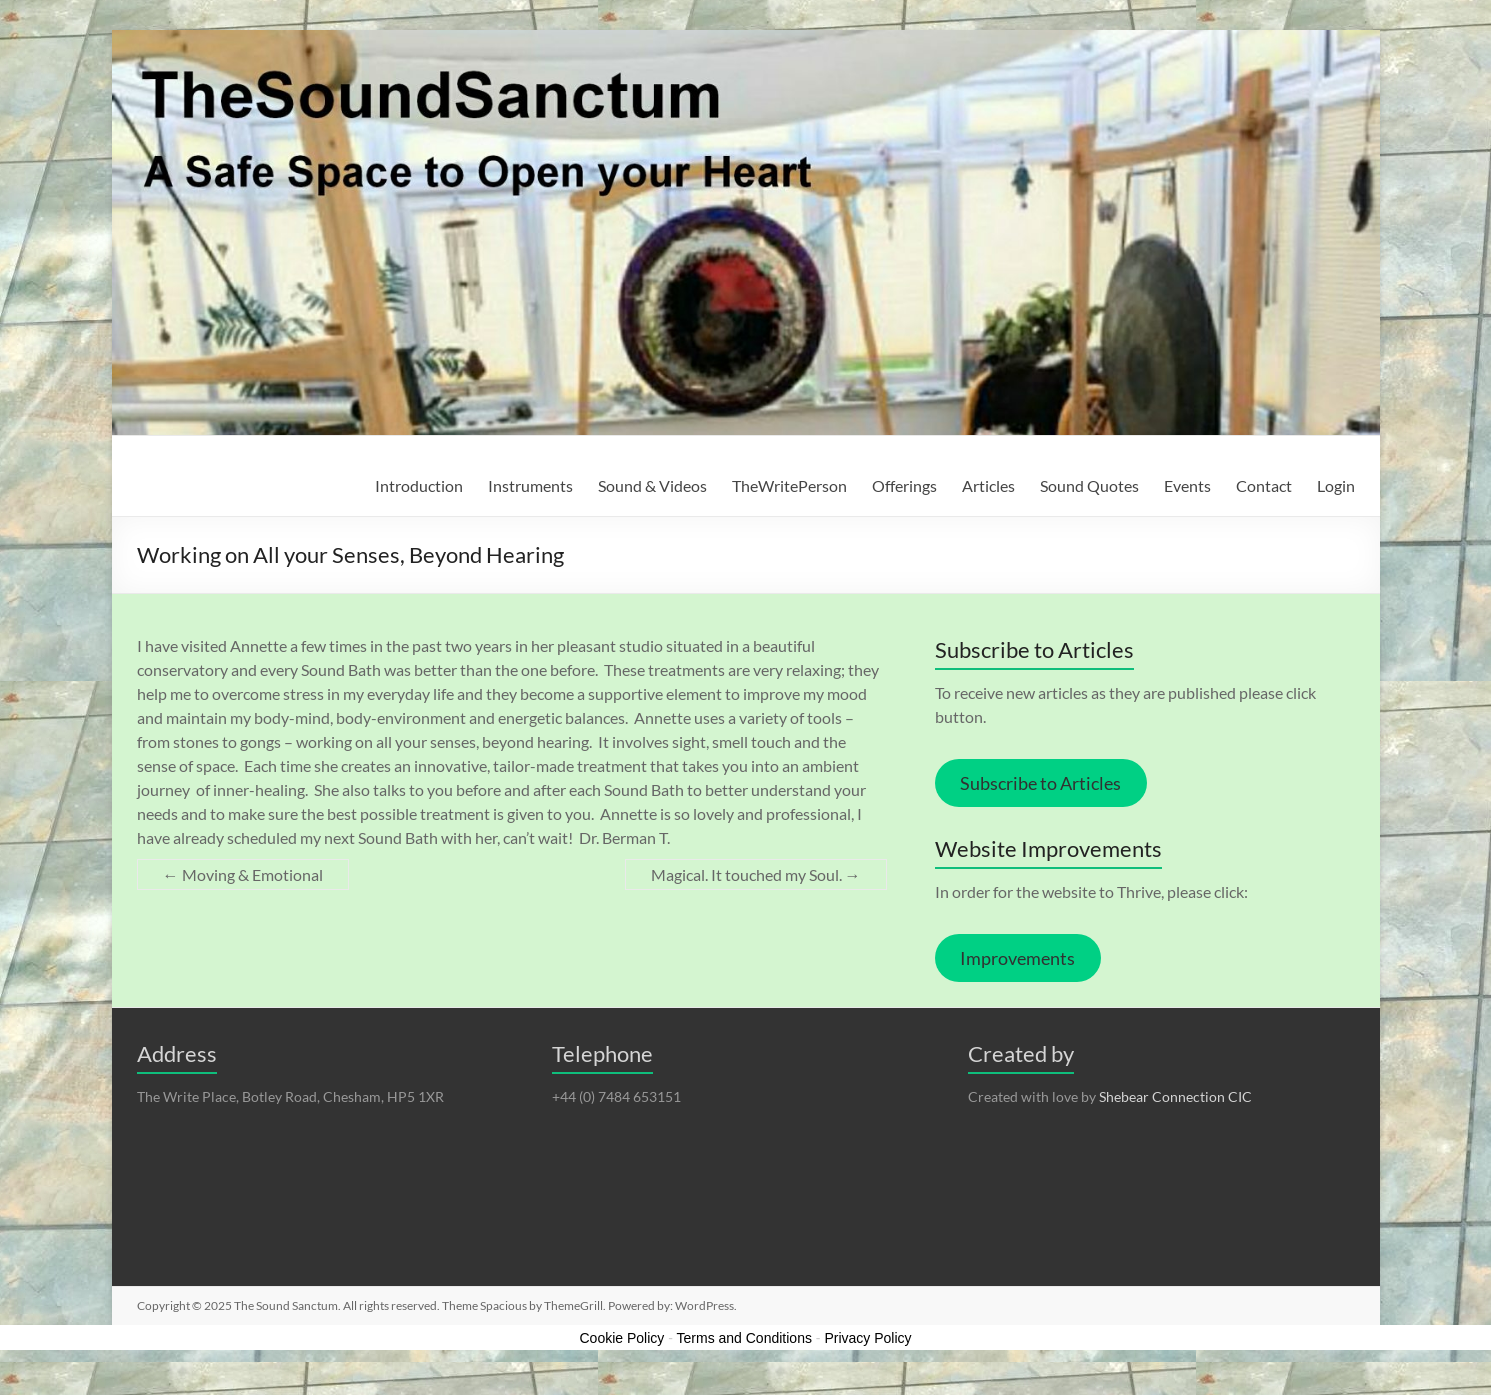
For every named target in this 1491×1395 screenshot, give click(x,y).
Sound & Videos (652, 485)
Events (1187, 485)
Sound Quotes (1089, 485)
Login (1336, 485)
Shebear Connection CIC (1175, 1096)
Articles (988, 485)
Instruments (530, 485)
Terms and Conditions (744, 1338)
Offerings (904, 485)
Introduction (419, 485)
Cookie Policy (621, 1338)
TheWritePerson (789, 485)
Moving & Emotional (243, 874)
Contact (1264, 485)
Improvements (1017, 958)
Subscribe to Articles (1040, 783)
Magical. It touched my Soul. (756, 874)
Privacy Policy (867, 1338)
